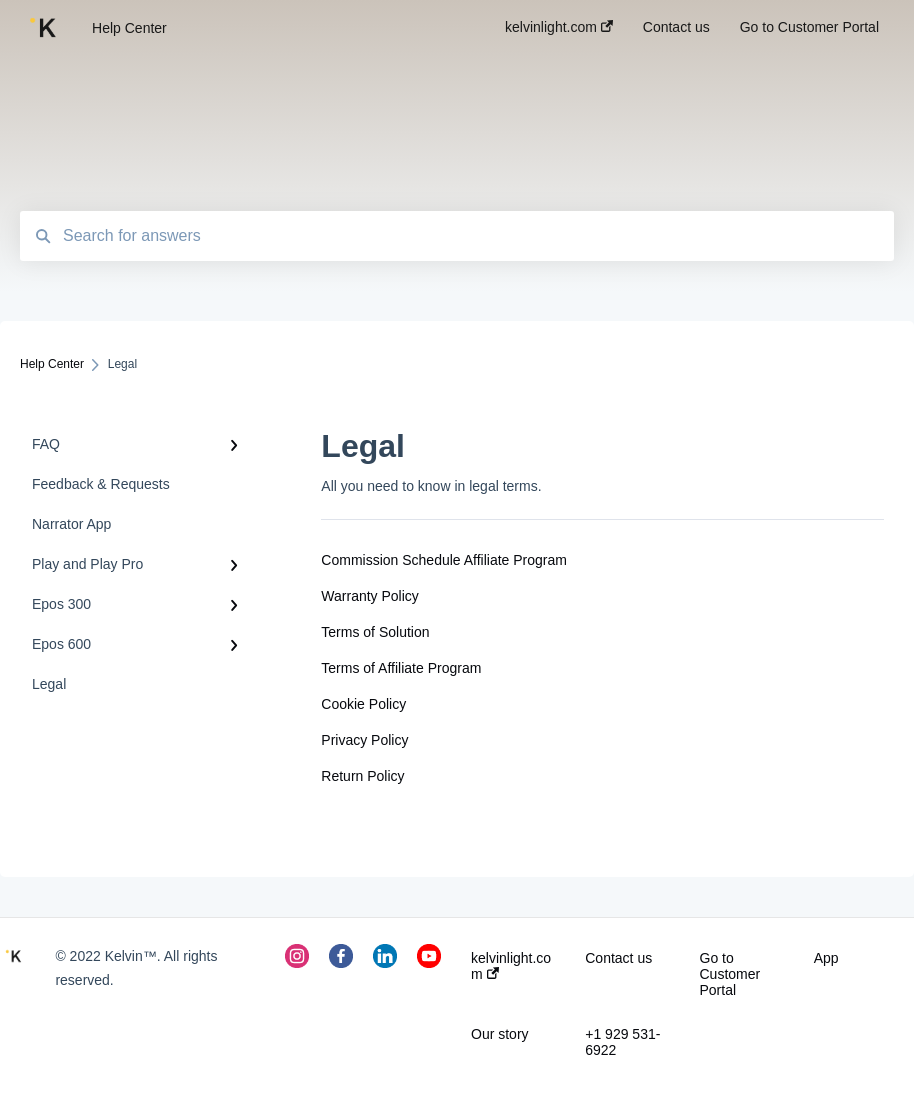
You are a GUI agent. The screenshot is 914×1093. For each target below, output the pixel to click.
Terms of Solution (375, 632)
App (826, 958)
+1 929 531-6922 (622, 1042)
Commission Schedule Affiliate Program (444, 560)
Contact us (618, 958)
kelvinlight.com (511, 966)
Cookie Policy (363, 704)
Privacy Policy (364, 740)
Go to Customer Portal (730, 974)
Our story (500, 1034)
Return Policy (362, 776)
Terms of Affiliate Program (401, 668)
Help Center (129, 28)
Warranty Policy (370, 596)
